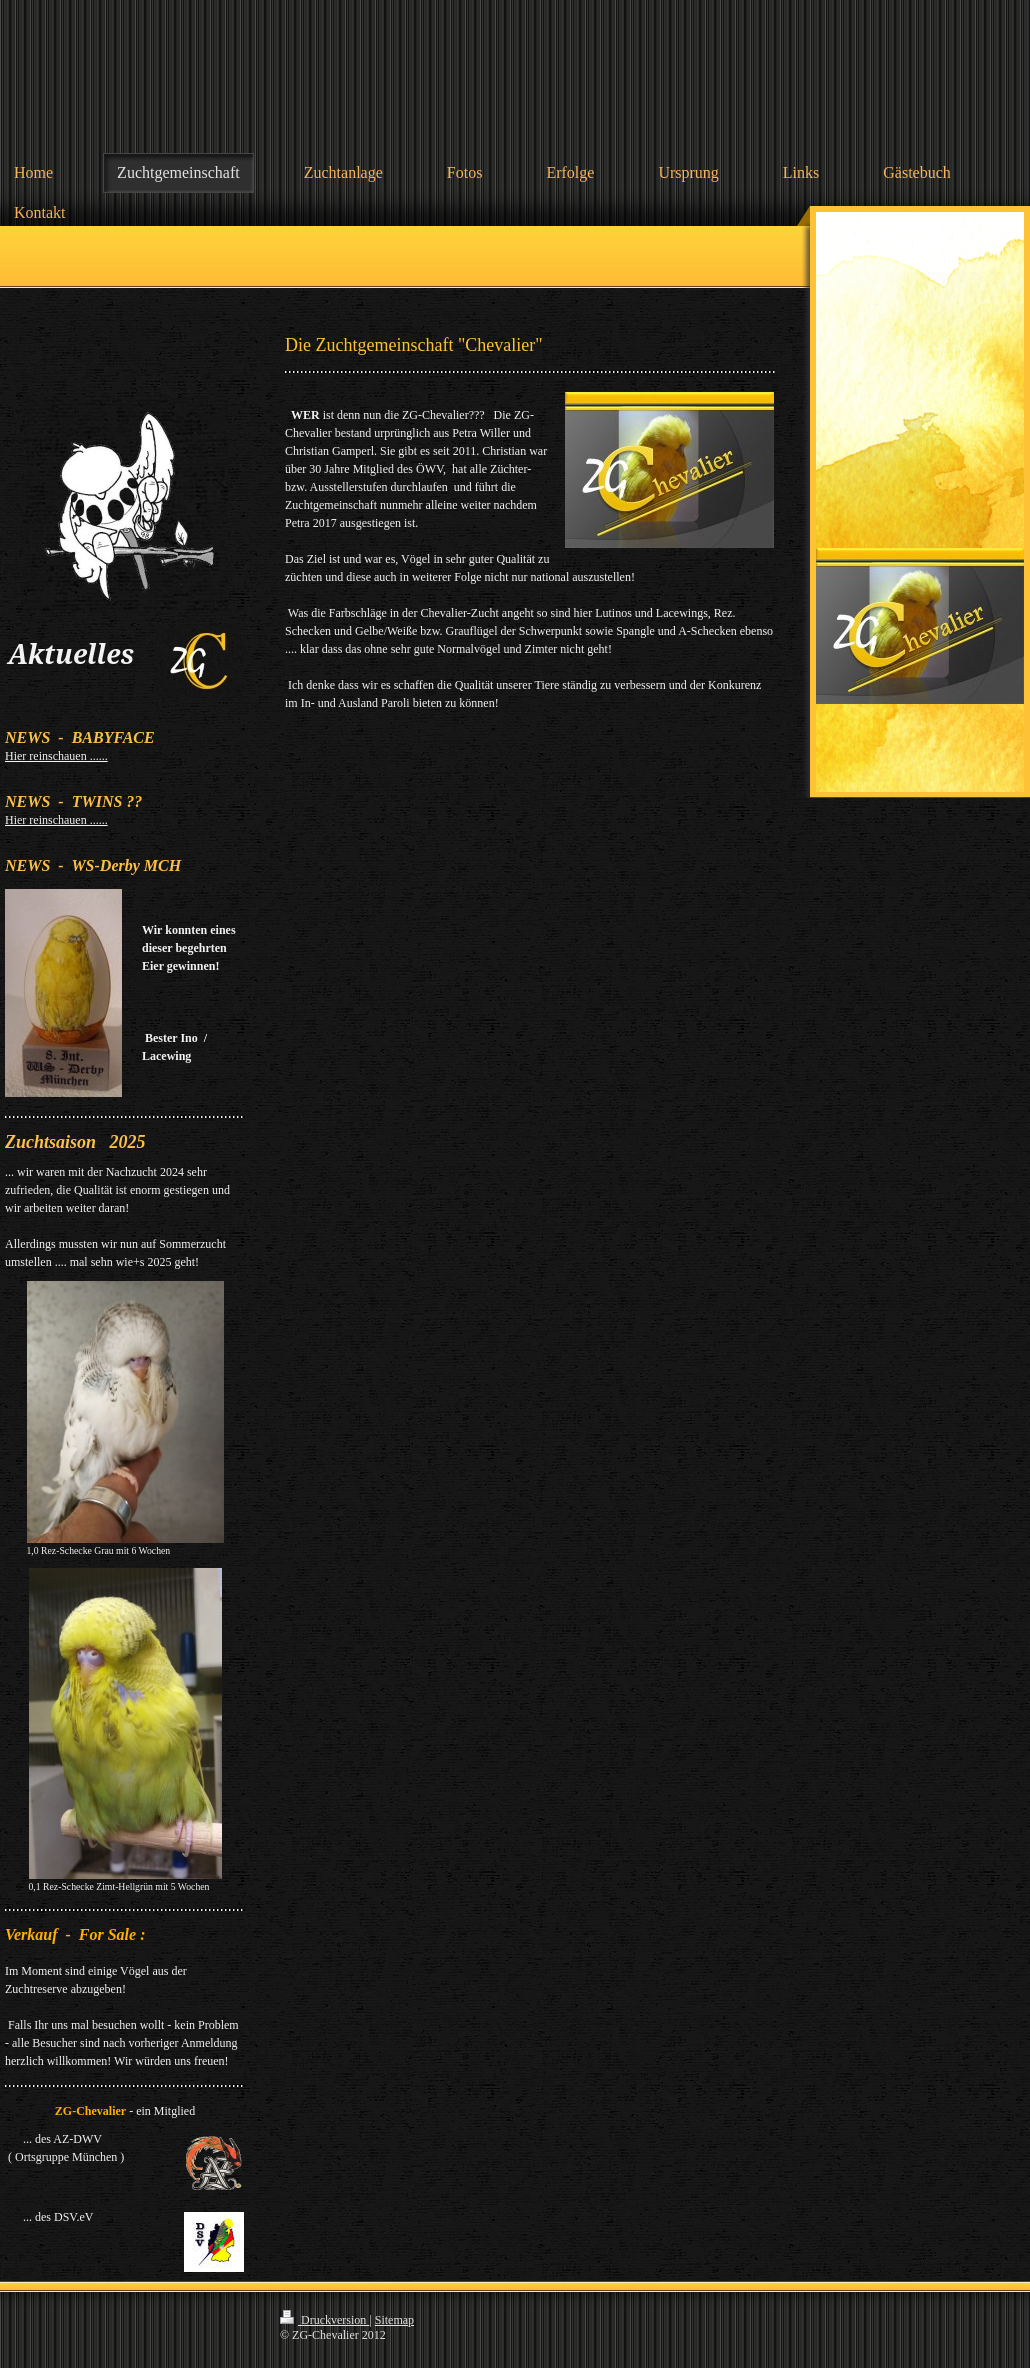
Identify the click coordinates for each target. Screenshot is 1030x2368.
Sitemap (394, 2320)
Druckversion (324, 2320)
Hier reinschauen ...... (56, 756)
